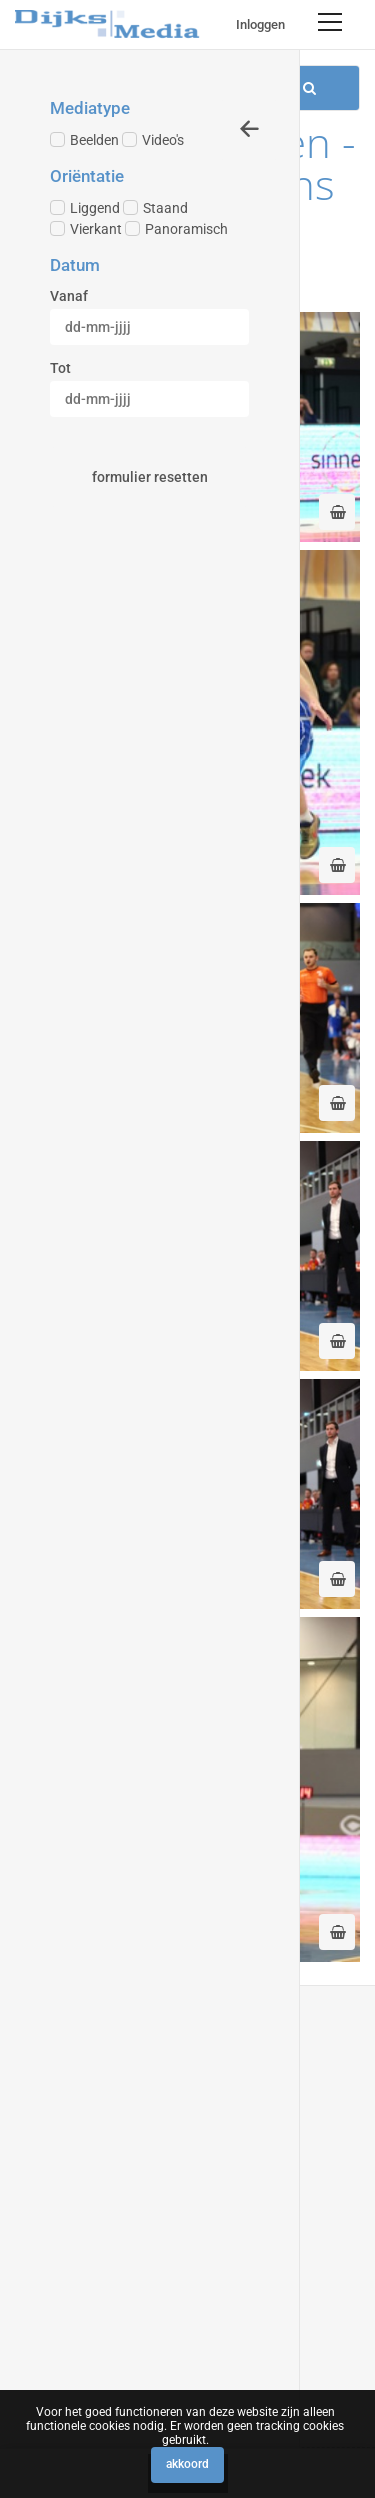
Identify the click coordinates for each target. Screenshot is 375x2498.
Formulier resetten (150, 477)
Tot (60, 368)
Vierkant (86, 229)
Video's (153, 140)
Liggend (85, 208)
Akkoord (187, 2464)
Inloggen (260, 24)
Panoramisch (176, 229)
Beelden (84, 140)
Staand (155, 208)
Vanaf (69, 296)
